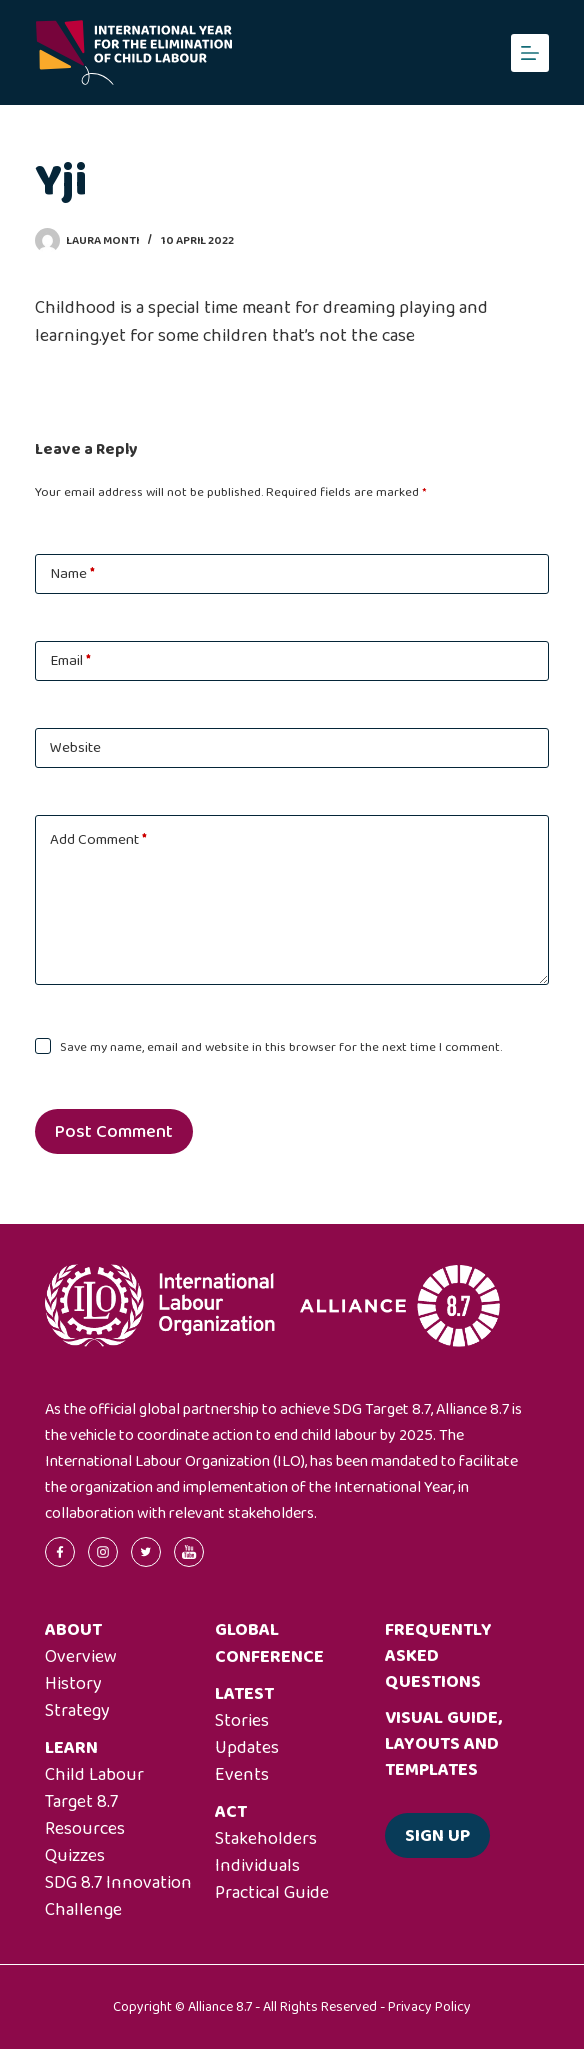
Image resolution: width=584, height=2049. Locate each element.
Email (70, 661)
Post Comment (114, 1132)
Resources (85, 1829)
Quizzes (75, 1856)
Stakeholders (266, 1839)
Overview (81, 1657)
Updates (247, 1748)
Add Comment (98, 840)
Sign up (437, 1836)
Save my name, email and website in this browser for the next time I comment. (281, 1047)
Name (72, 574)
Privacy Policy (429, 2007)
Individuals (257, 1866)
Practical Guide (272, 1893)
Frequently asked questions (438, 1656)
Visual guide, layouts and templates (443, 1744)
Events (242, 1775)
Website (75, 748)
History (73, 1684)
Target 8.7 (81, 1802)
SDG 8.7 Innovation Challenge (118, 1896)
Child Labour (94, 1775)
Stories (242, 1721)
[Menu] (530, 53)
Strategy (77, 1711)
